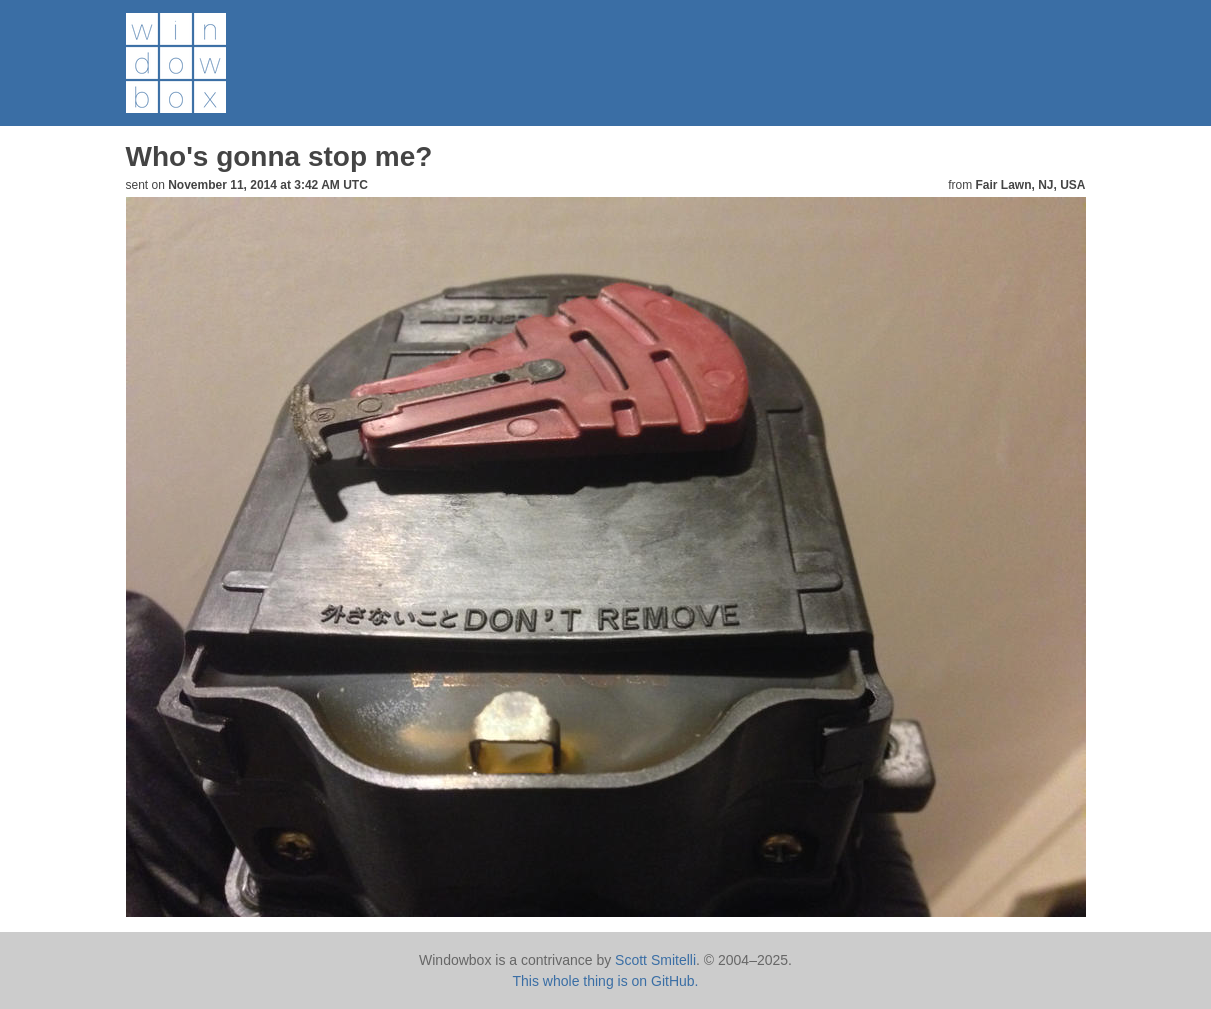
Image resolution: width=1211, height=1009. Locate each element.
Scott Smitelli (655, 960)
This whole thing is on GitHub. (606, 981)
